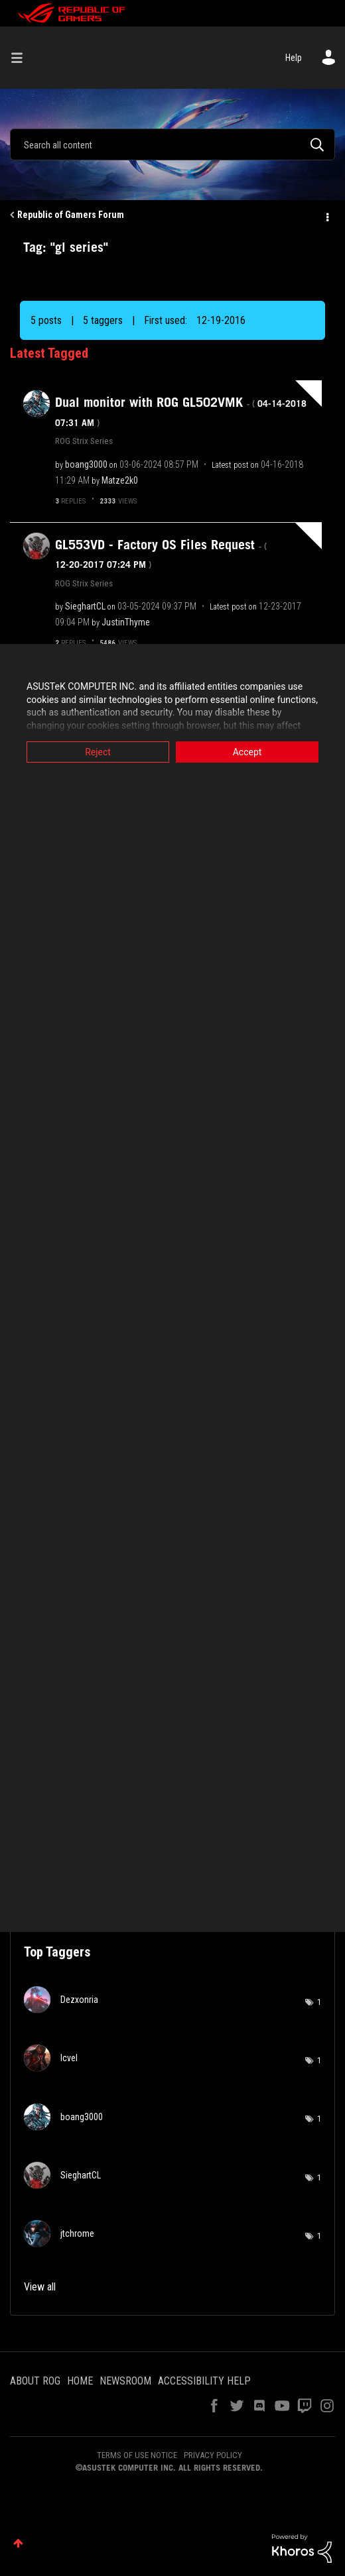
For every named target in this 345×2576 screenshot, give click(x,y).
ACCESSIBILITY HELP (204, 2381)
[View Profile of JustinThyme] (126, 622)
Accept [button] (247, 752)
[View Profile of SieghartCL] (85, 606)
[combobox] (172, 144)
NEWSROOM (125, 2381)
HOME (80, 2381)
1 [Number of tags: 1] (319, 2002)
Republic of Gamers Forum (70, 214)
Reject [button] (98, 752)
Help (293, 57)
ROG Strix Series (84, 440)
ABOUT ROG (35, 2381)
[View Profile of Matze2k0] (120, 480)
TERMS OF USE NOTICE (137, 2455)
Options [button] (326, 215)
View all (40, 2287)
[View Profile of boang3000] (86, 464)
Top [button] (18, 2543)
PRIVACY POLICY (213, 2455)
